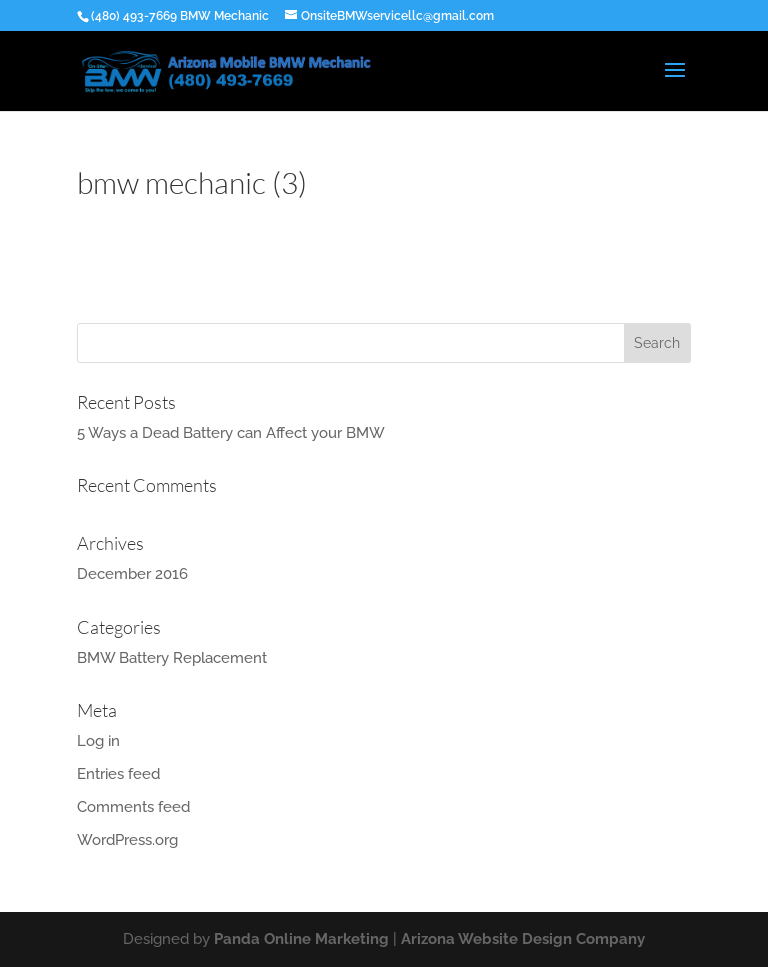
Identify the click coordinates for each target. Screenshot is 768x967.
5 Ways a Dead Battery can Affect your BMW (231, 433)
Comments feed (133, 807)
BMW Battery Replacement (172, 658)
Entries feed (118, 774)
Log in (98, 741)
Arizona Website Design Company (523, 939)
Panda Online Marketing (301, 939)
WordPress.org (127, 840)
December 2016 (132, 574)
